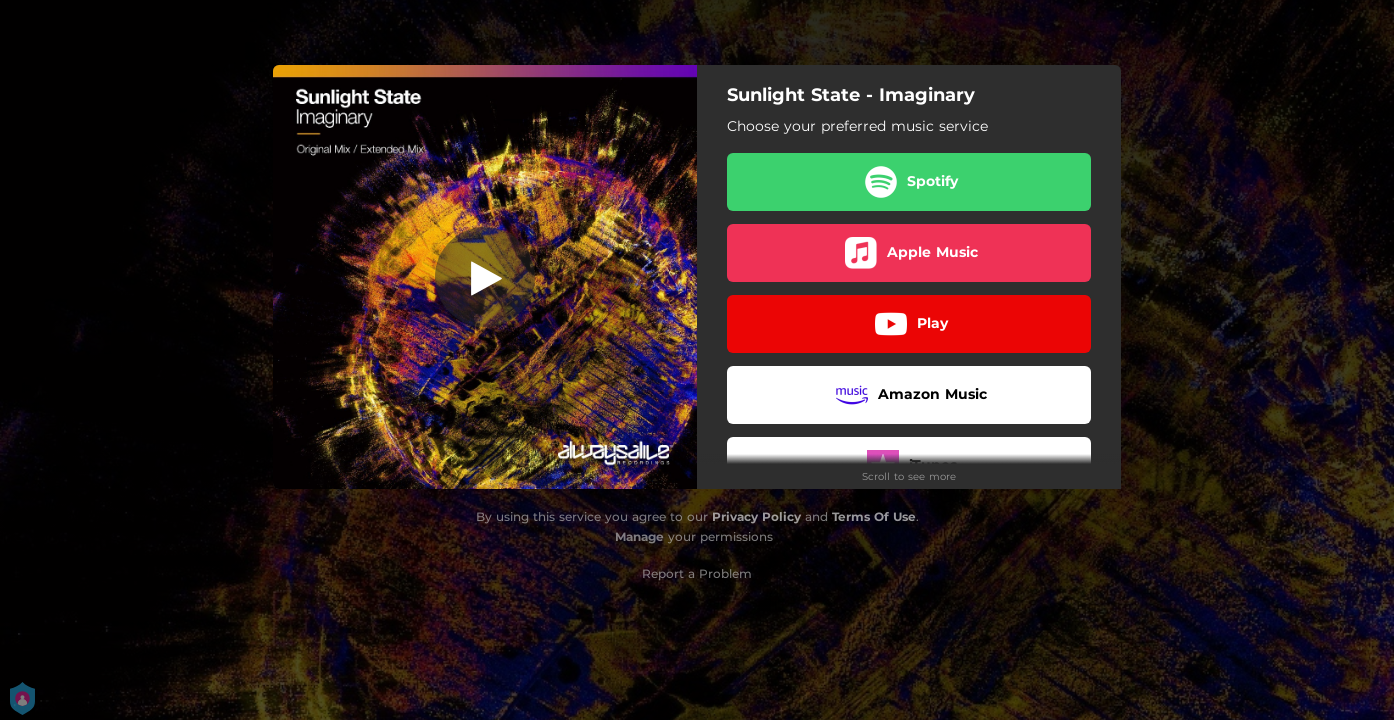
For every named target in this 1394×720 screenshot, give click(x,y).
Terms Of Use (874, 516)
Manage (639, 536)
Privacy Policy (756, 516)
